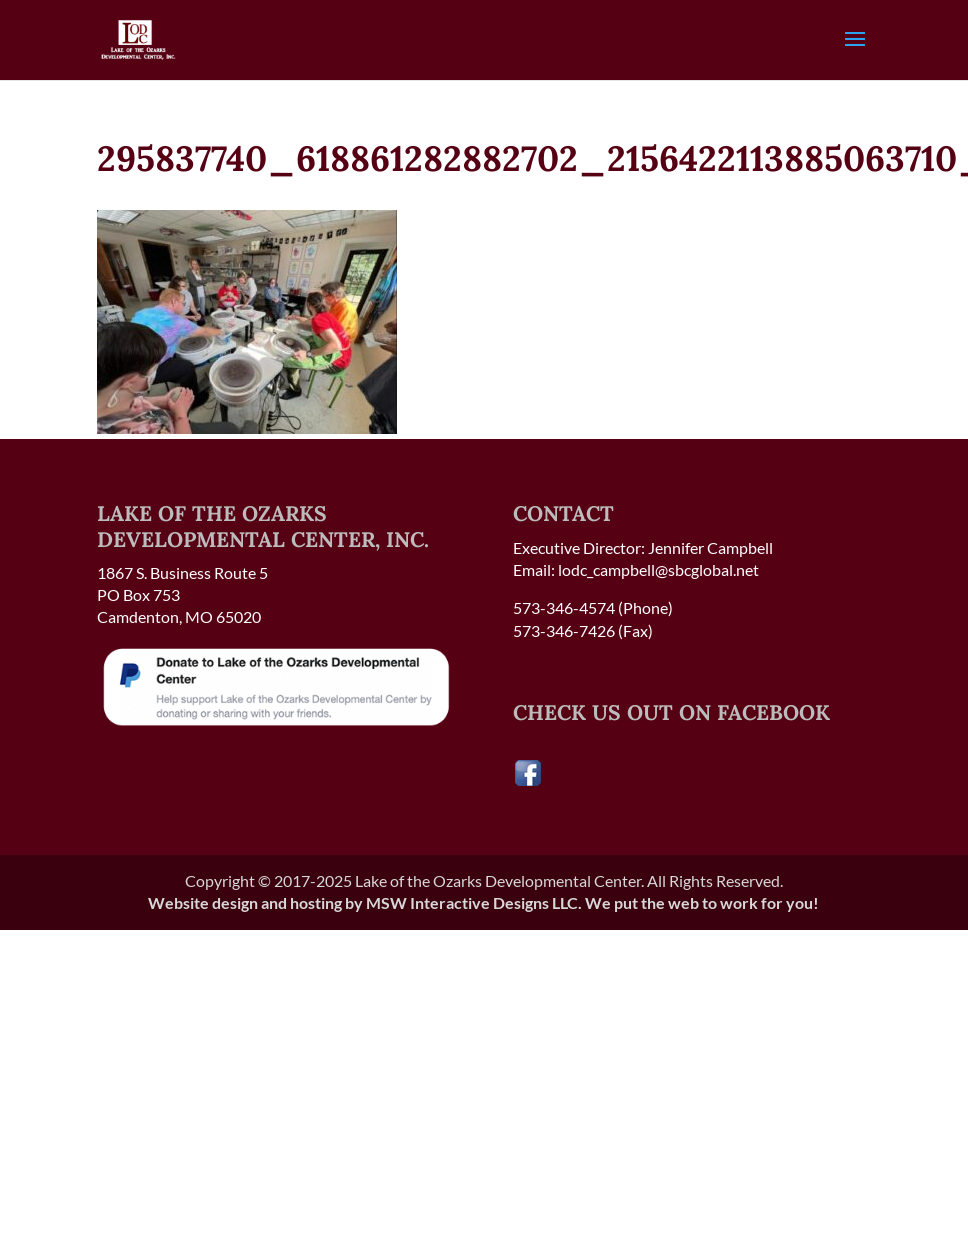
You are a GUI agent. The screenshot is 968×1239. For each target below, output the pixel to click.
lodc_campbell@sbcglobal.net (658, 569)
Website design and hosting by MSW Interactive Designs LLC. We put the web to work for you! (483, 902)
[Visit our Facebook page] (528, 781)
